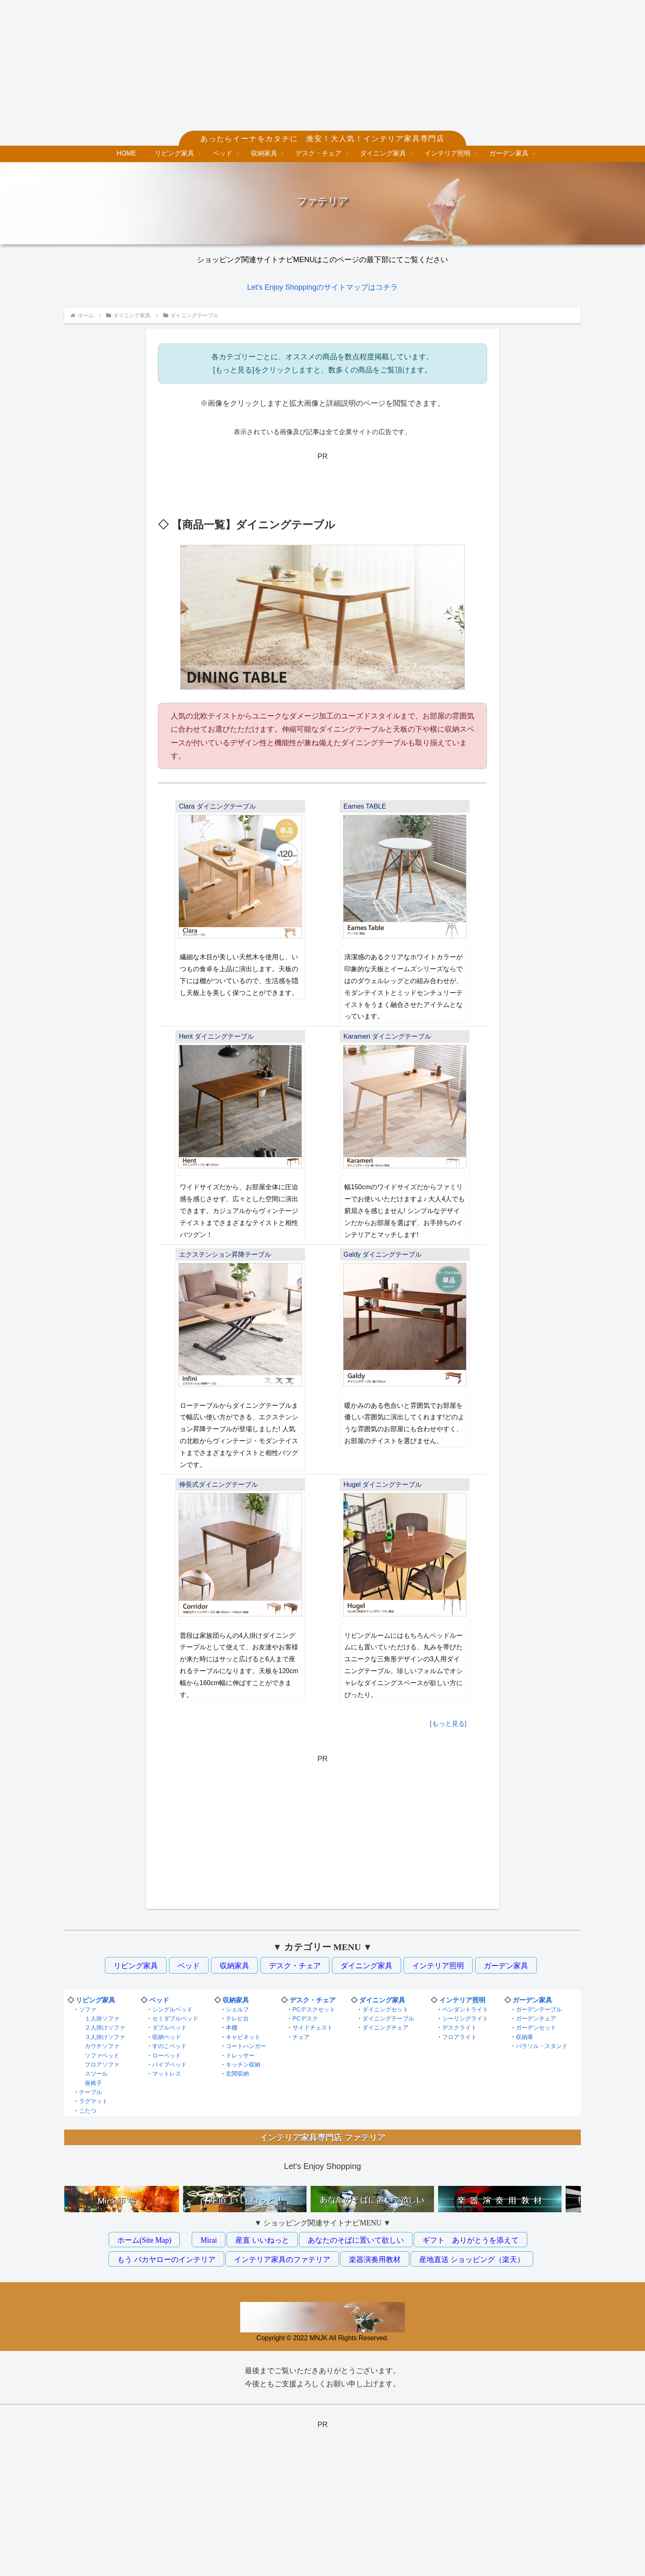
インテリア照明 (438, 1966)
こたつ (87, 2110)
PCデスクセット (313, 2009)
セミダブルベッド (175, 2018)
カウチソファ (102, 2046)
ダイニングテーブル (388, 2018)
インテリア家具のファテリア (282, 2259)
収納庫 (524, 2037)
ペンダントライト (465, 2009)
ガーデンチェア (536, 2018)
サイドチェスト (312, 2027)
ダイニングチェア (385, 2027)
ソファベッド (102, 2055)
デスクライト (459, 2027)
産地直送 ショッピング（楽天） (472, 2259)
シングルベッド (172, 2009)
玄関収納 (237, 2073)
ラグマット (93, 2101)
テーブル (90, 2092)
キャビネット (243, 2037)
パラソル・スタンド (542, 2046)
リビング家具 (136, 1966)
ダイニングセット (385, 2009)
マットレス (166, 2073)
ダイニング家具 (366, 1966)
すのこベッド (169, 2046)
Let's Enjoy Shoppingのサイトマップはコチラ (322, 287)
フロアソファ (102, 2064)
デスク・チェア (295, 1966)
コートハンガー (246, 2046)
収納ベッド (166, 2037)
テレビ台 (237, 2018)
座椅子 (93, 2083)
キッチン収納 (243, 2064)
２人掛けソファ (105, 2027)
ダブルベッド (169, 2027)
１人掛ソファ (102, 2018)
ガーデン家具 (506, 1966)
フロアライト (459, 2037)
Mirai (208, 2240)
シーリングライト (465, 2018)
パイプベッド (169, 2064)
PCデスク (305, 2018)
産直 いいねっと (262, 2240)
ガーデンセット (536, 2027)
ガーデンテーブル (539, 2009)
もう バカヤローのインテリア (166, 2259)
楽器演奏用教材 (375, 2259)
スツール (96, 2073)
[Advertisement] (322, 70)
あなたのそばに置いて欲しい (356, 2240)
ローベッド (166, 2055)
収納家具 (234, 1966)
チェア (301, 2037)
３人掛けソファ (105, 2037)
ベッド (189, 1966)
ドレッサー (240, 2055)
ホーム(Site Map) (144, 2240)
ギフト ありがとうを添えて (470, 2240)
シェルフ (237, 2009)
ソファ (87, 2009)
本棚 (231, 2027)
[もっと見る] (448, 1723)
